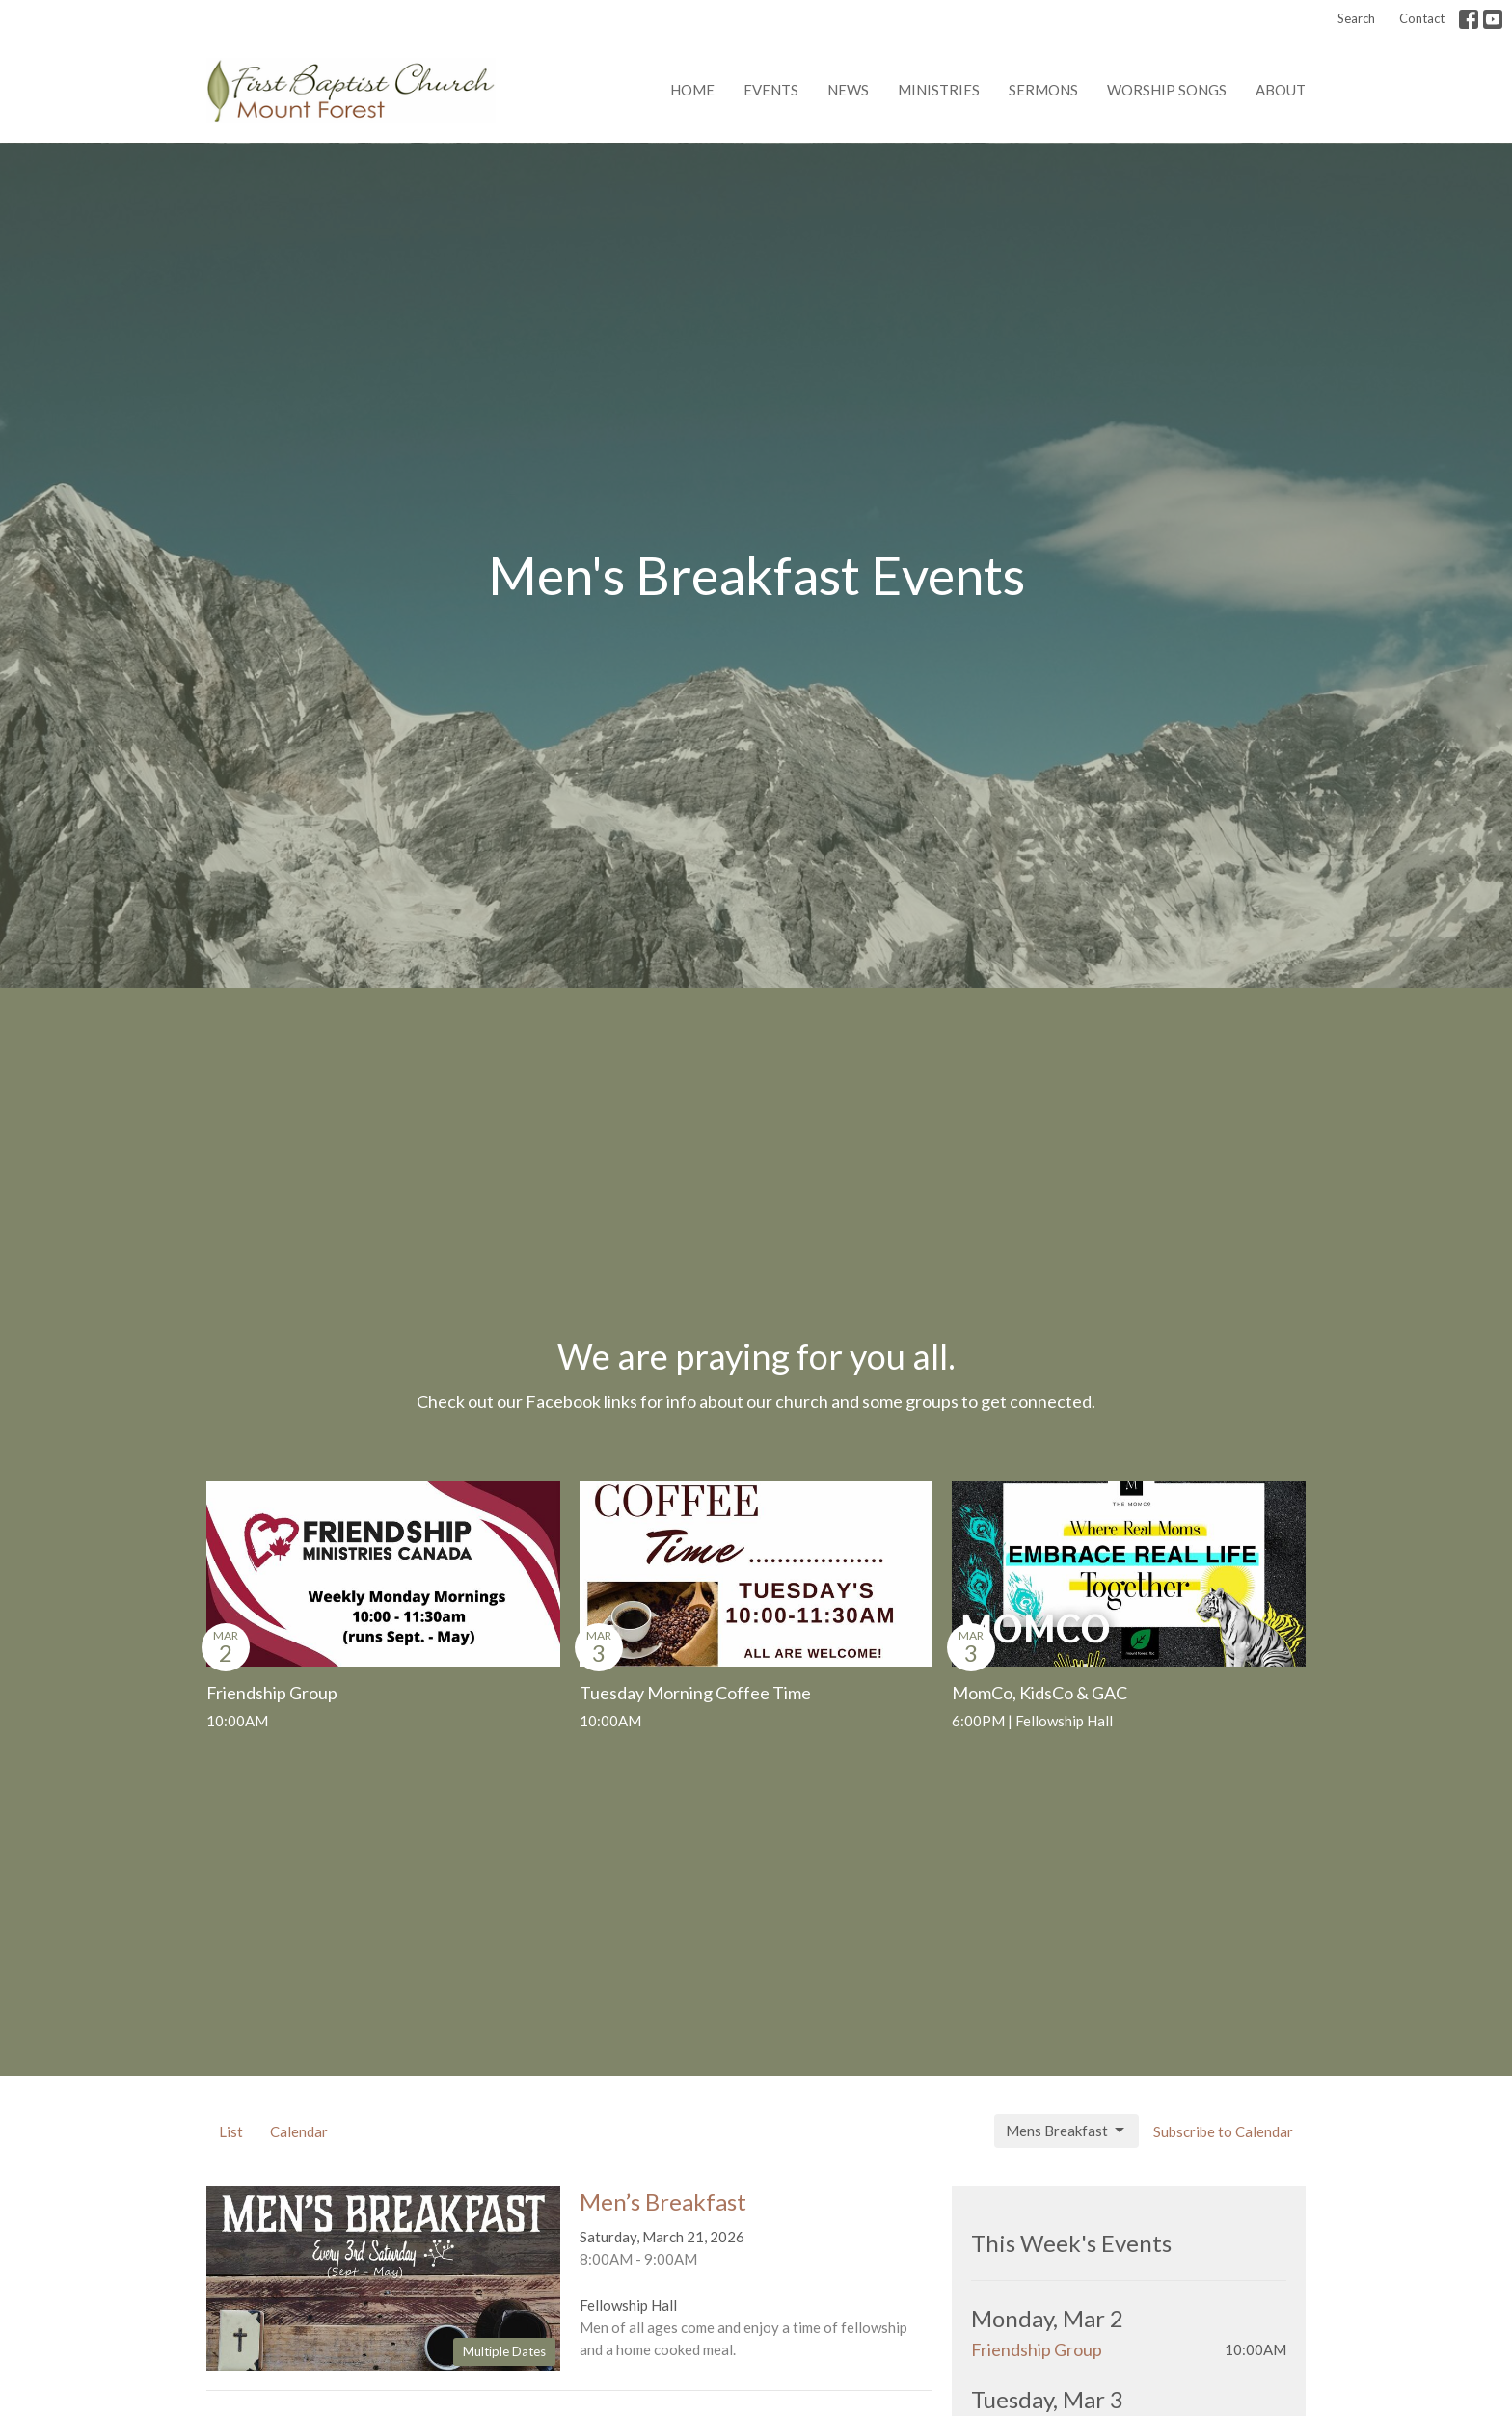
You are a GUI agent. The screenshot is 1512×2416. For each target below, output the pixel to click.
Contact (1421, 18)
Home (692, 89)
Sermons (1043, 89)
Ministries (939, 89)
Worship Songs (1167, 89)
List (231, 2131)
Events (770, 89)
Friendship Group (1036, 2349)
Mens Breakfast (1066, 2130)
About (1281, 89)
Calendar (299, 2131)
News (848, 89)
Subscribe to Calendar (1223, 2131)
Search (1356, 18)
